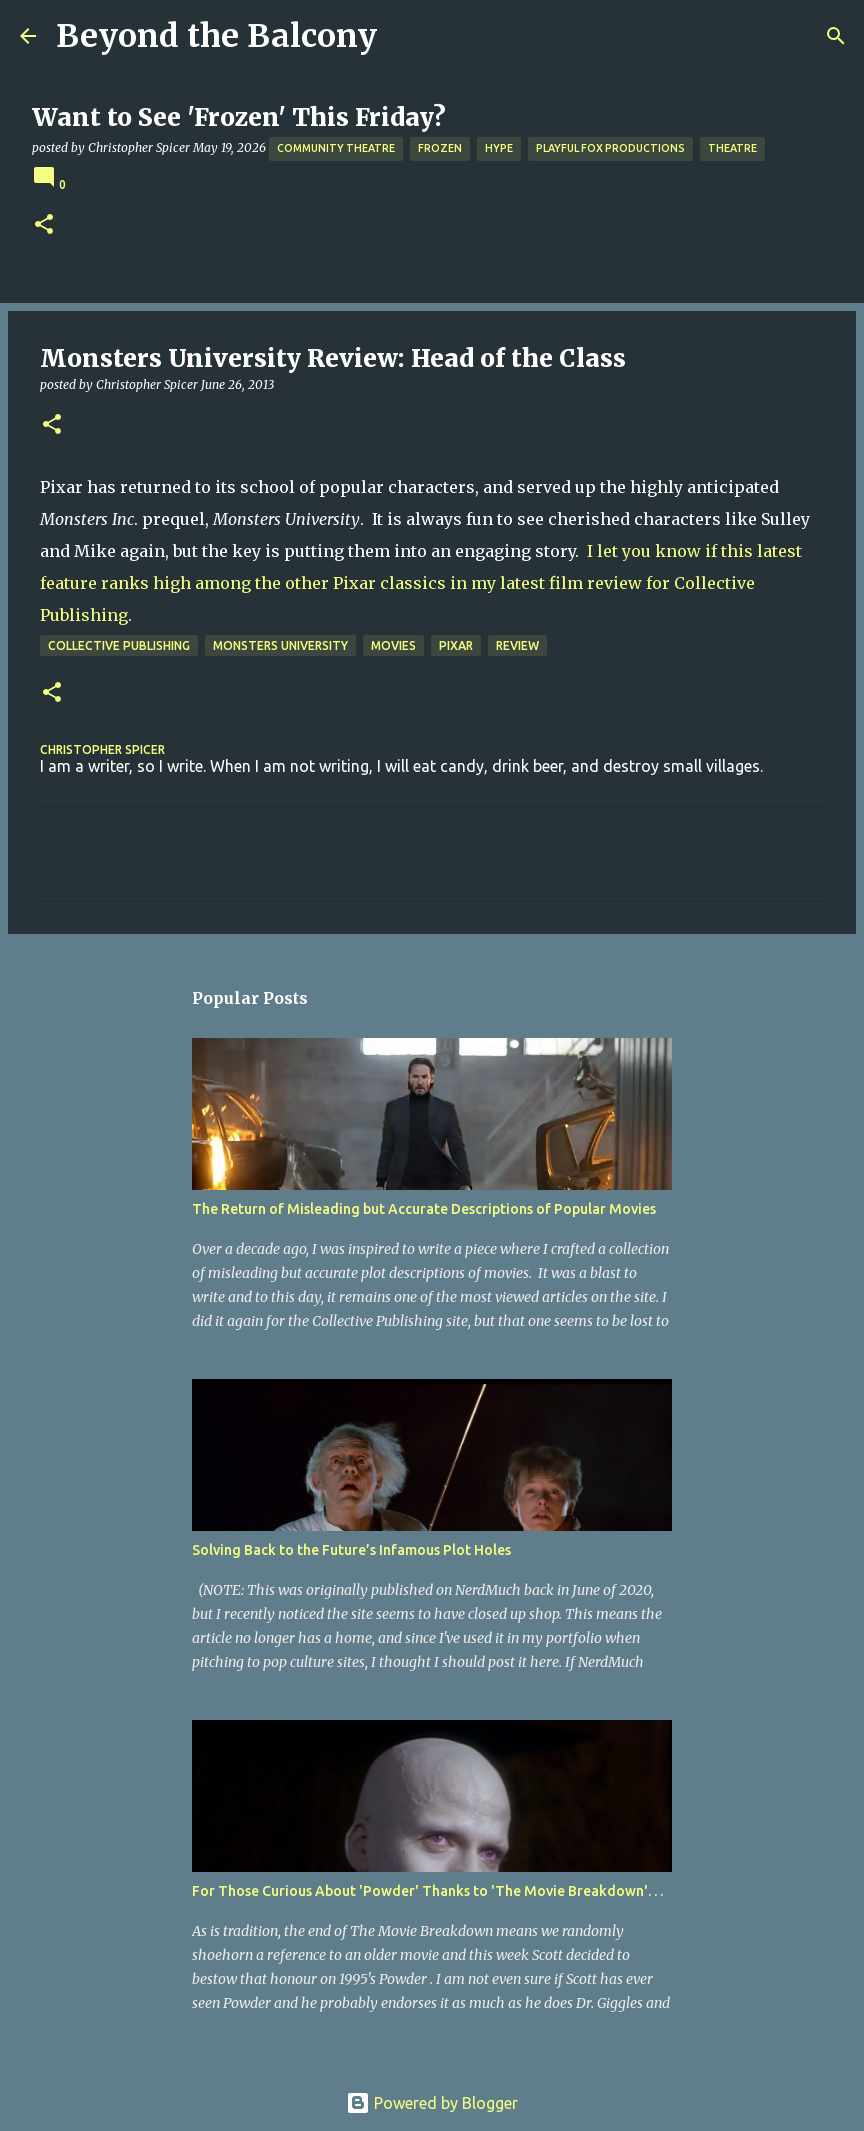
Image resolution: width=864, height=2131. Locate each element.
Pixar (456, 645)
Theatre (732, 148)
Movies (393, 645)
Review (517, 645)
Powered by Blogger (432, 2103)
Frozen (440, 148)
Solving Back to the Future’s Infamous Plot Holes (351, 1550)
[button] (44, 225)
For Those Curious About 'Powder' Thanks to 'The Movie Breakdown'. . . (427, 1891)
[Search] (836, 36)
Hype (499, 148)
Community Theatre (336, 148)
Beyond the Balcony (216, 36)
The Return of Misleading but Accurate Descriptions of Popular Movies (424, 1209)
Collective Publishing (119, 645)
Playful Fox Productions (610, 148)
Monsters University (280, 645)
